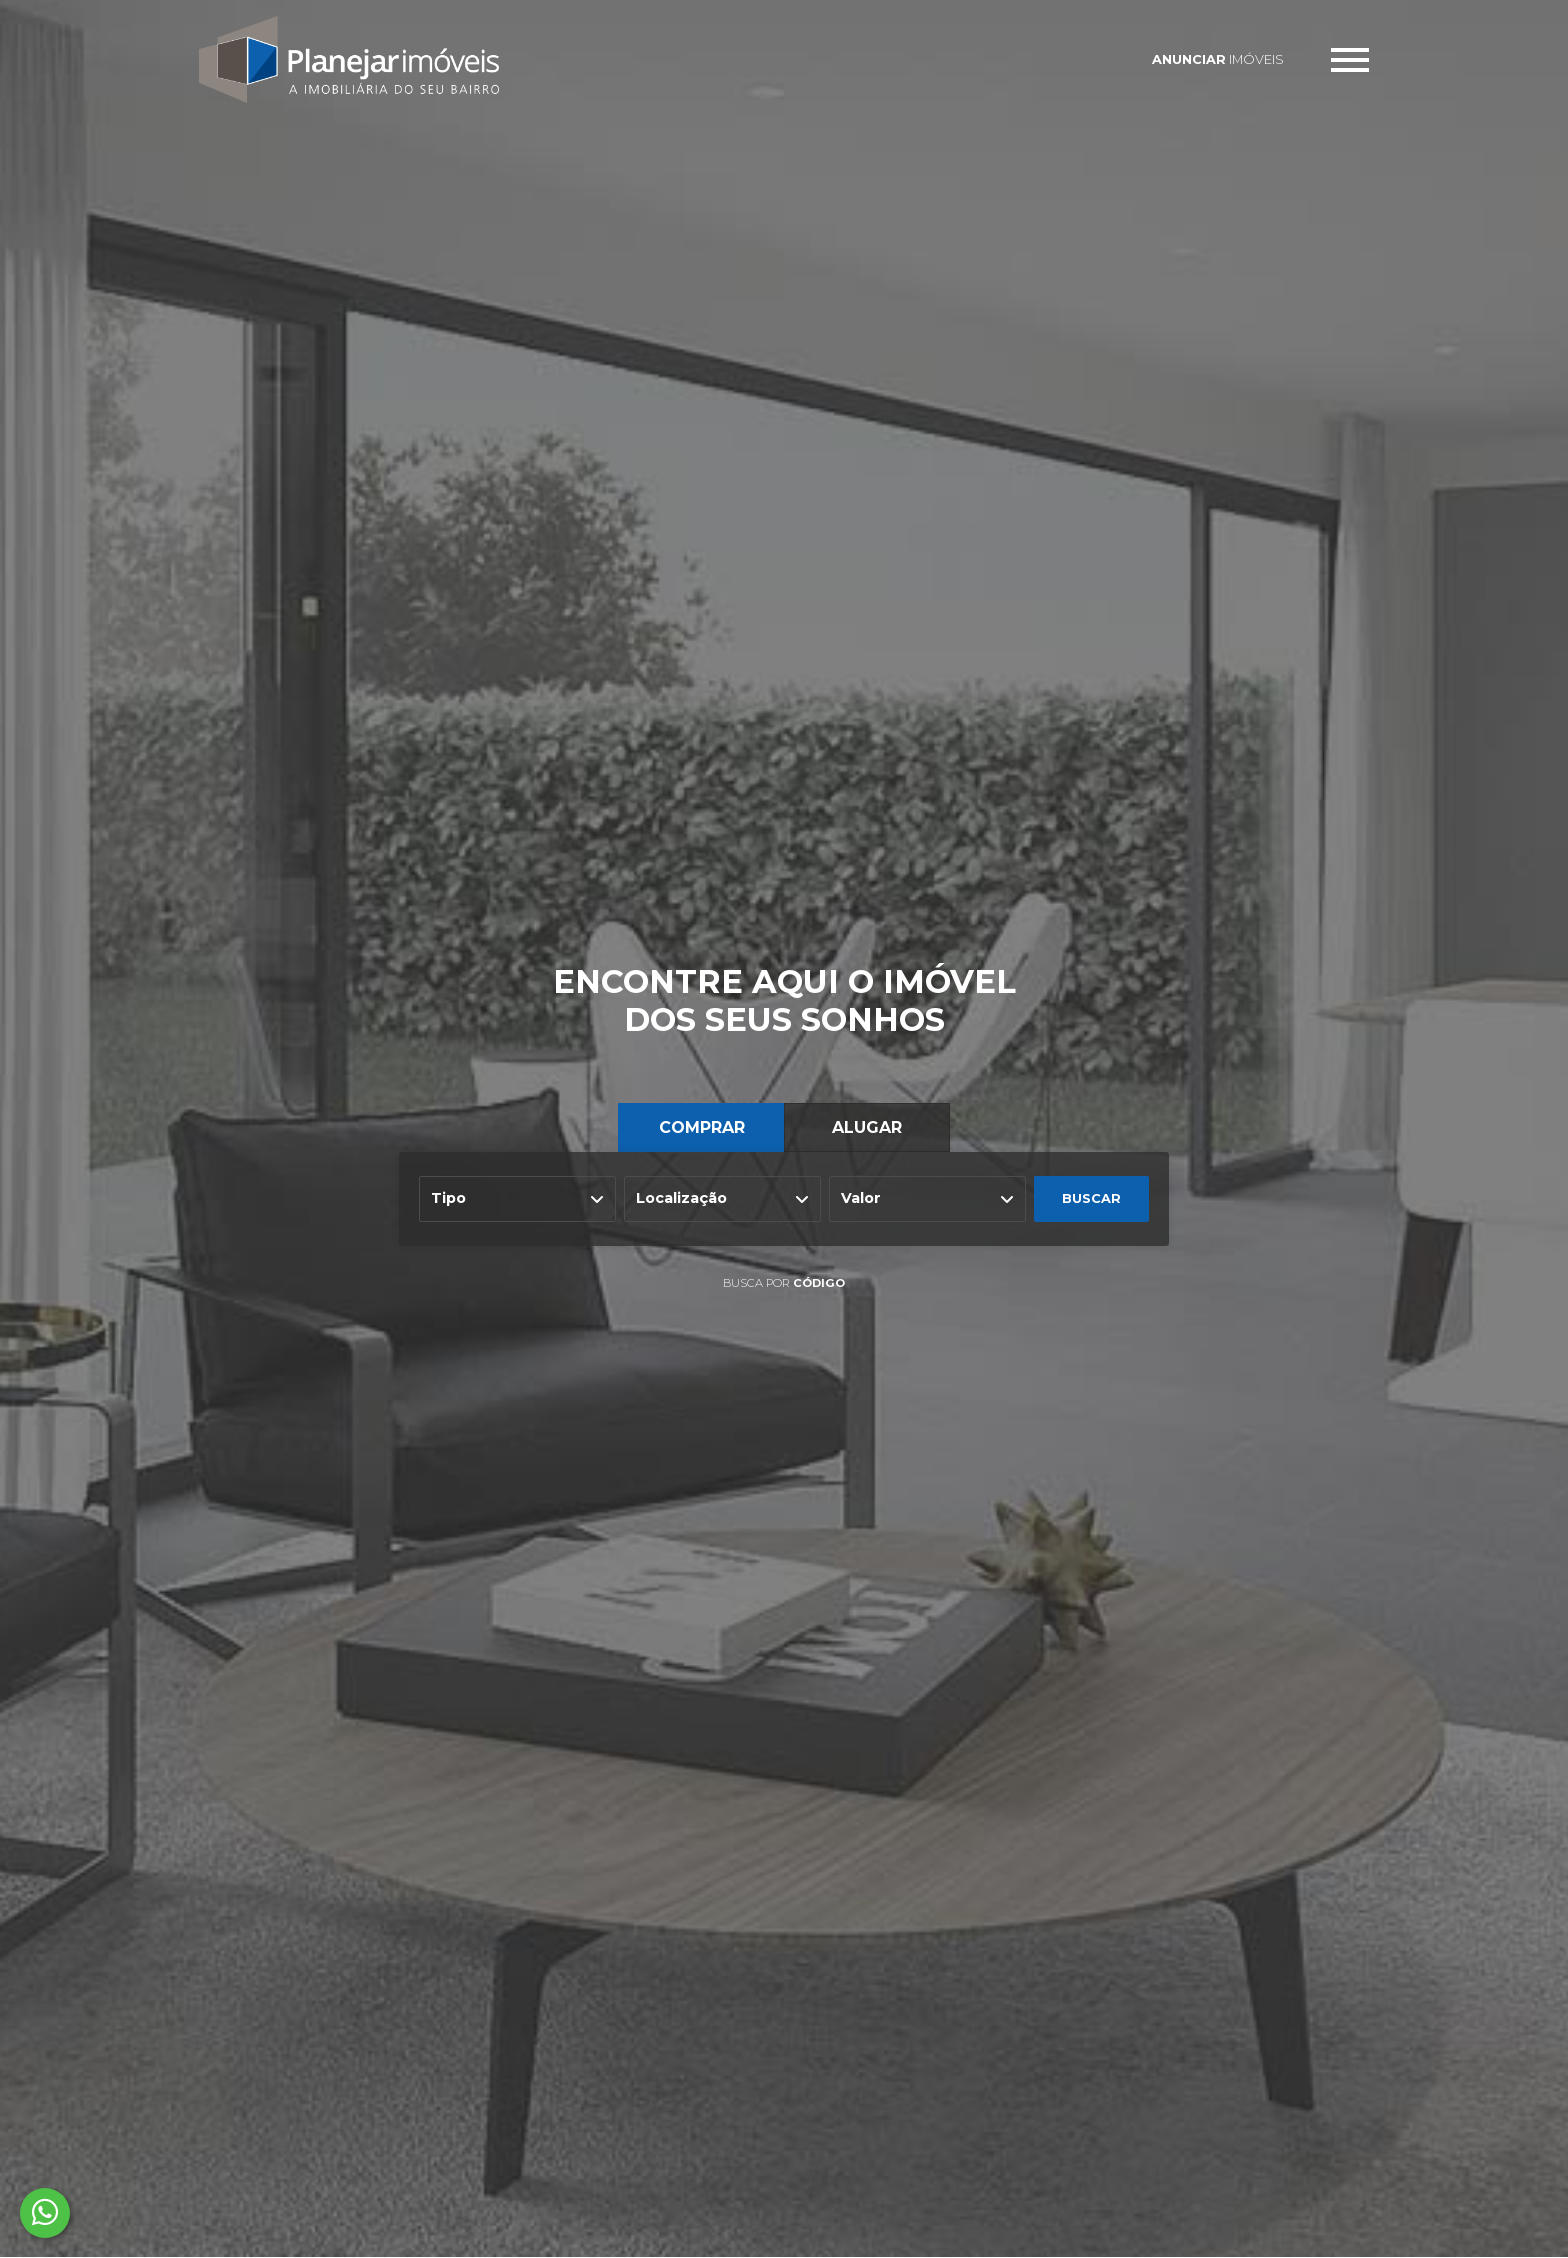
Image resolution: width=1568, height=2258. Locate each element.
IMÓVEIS (1218, 59)
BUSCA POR (784, 1283)
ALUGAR (867, 1127)
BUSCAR (1091, 1198)
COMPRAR (702, 1127)
